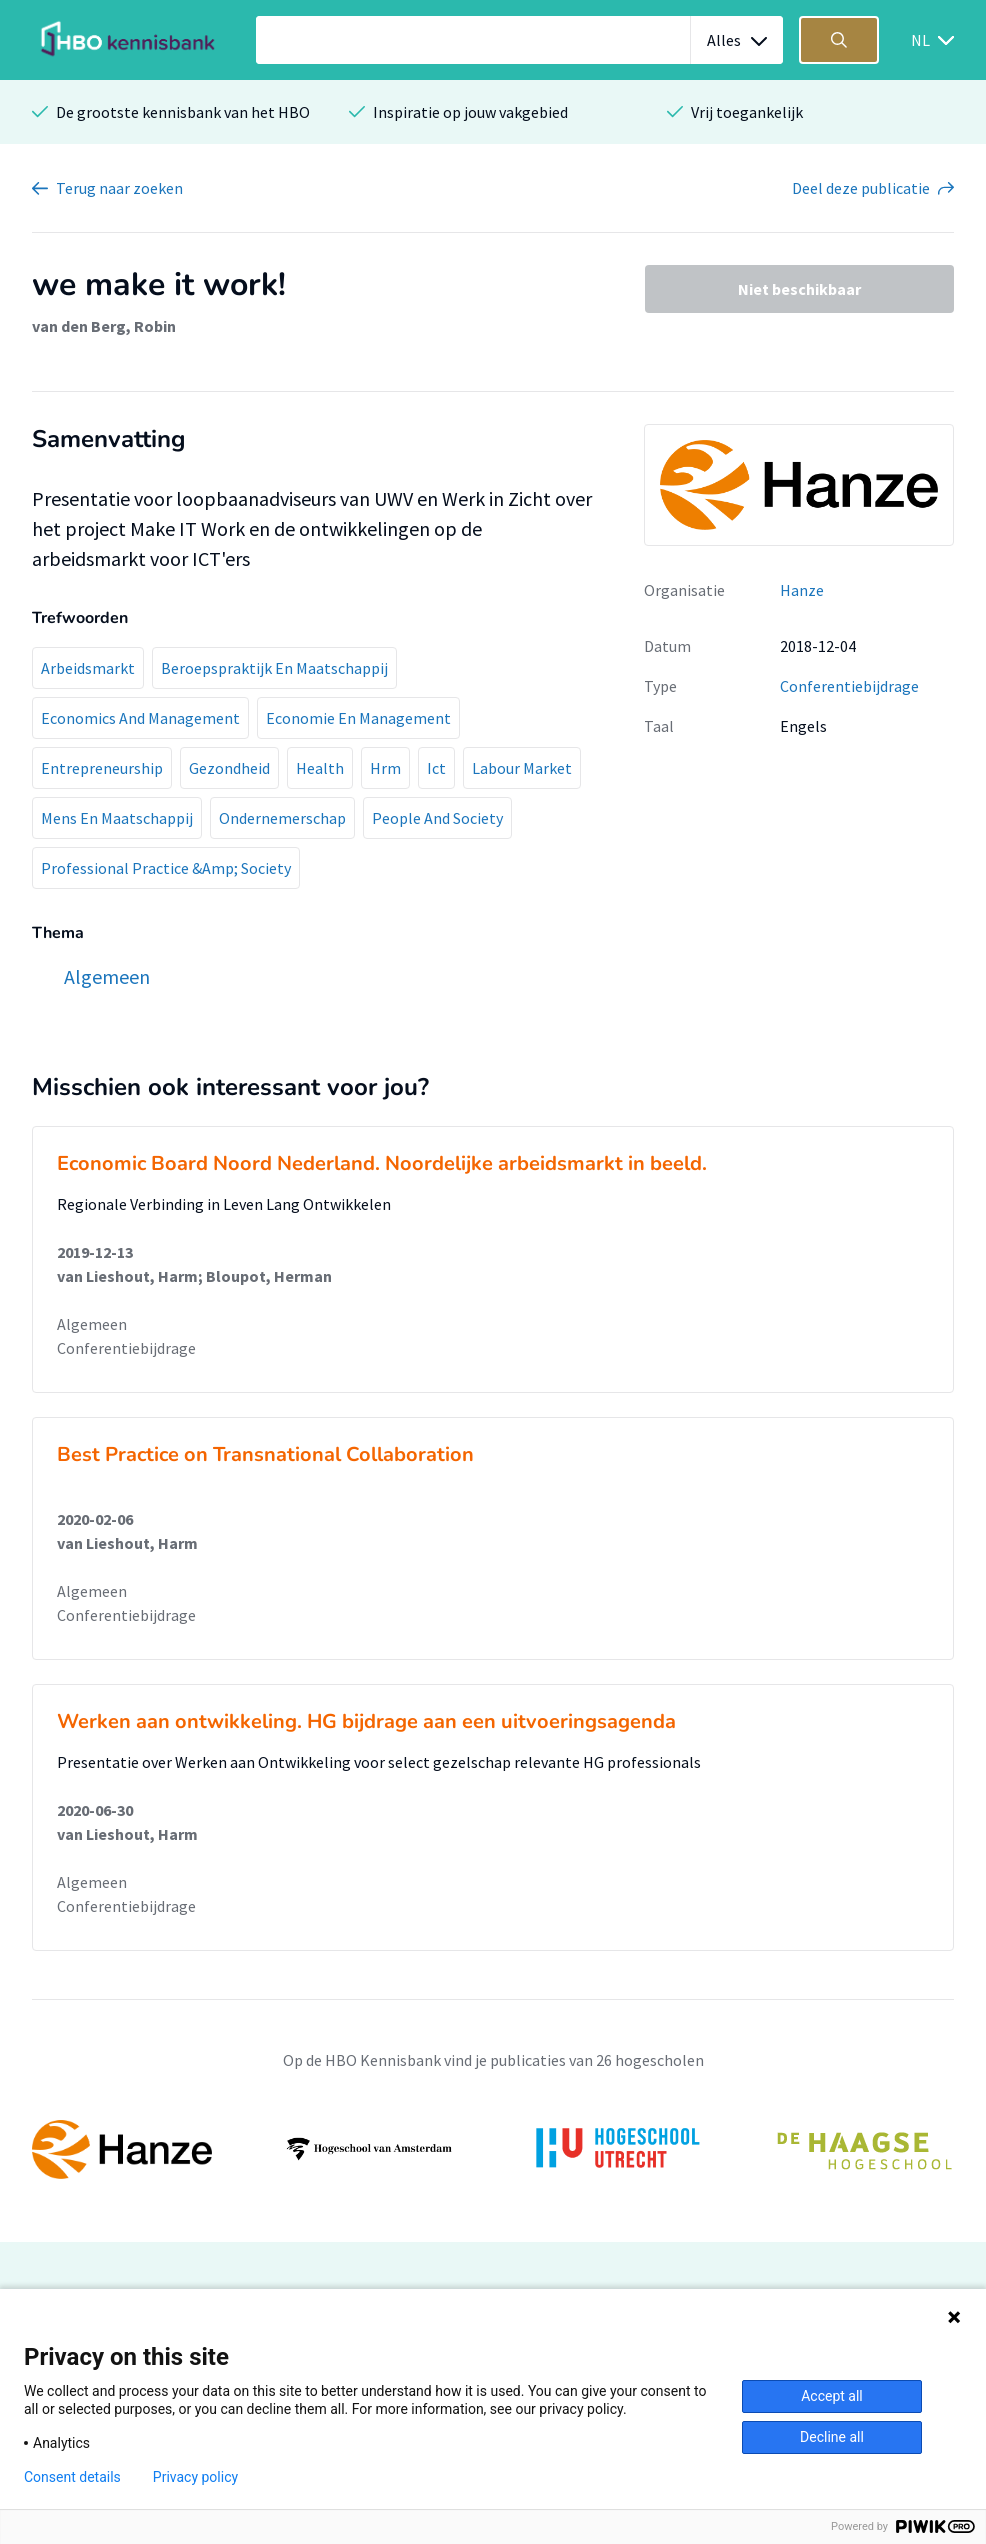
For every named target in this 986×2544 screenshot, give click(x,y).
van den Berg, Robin (104, 326)
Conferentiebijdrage (849, 686)
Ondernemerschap (282, 818)
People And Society (437, 818)
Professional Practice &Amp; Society (166, 868)
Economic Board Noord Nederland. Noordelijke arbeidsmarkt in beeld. (382, 1163)
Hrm (385, 768)
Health (320, 768)
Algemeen (92, 1324)
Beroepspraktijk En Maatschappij (274, 668)
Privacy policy (195, 2477)
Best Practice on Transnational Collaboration (265, 1454)
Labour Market (522, 768)
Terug (119, 188)
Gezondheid (229, 768)
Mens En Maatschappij (117, 818)
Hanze (802, 590)
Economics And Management (140, 718)
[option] (493, 2149)
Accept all (832, 2396)
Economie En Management (358, 718)
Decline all (832, 2437)
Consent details (72, 2477)
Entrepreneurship (102, 768)
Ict (436, 768)
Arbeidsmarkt (88, 668)
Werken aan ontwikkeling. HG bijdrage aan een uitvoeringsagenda (366, 1721)
